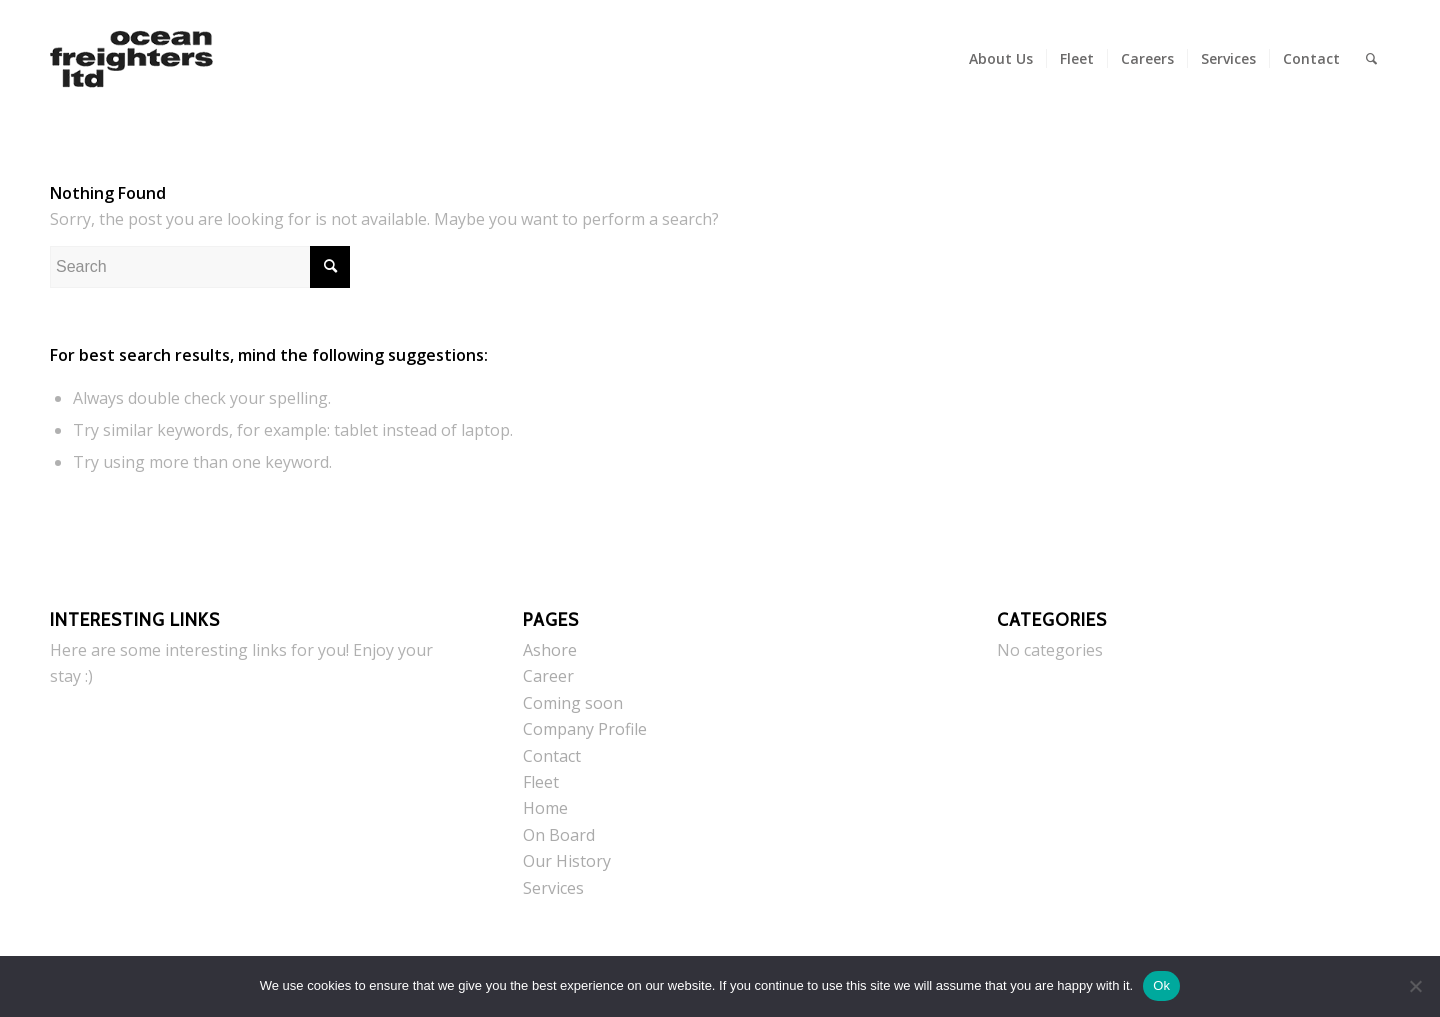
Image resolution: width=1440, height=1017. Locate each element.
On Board (559, 835)
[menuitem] (1001, 59)
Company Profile (585, 729)
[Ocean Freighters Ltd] (131, 59)
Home (545, 808)
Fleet (541, 782)
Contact (552, 756)
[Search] (1371, 59)
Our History (567, 861)
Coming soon (573, 703)
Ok (1161, 985)
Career (548, 676)
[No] (1415, 986)
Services (553, 888)
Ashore (550, 650)
